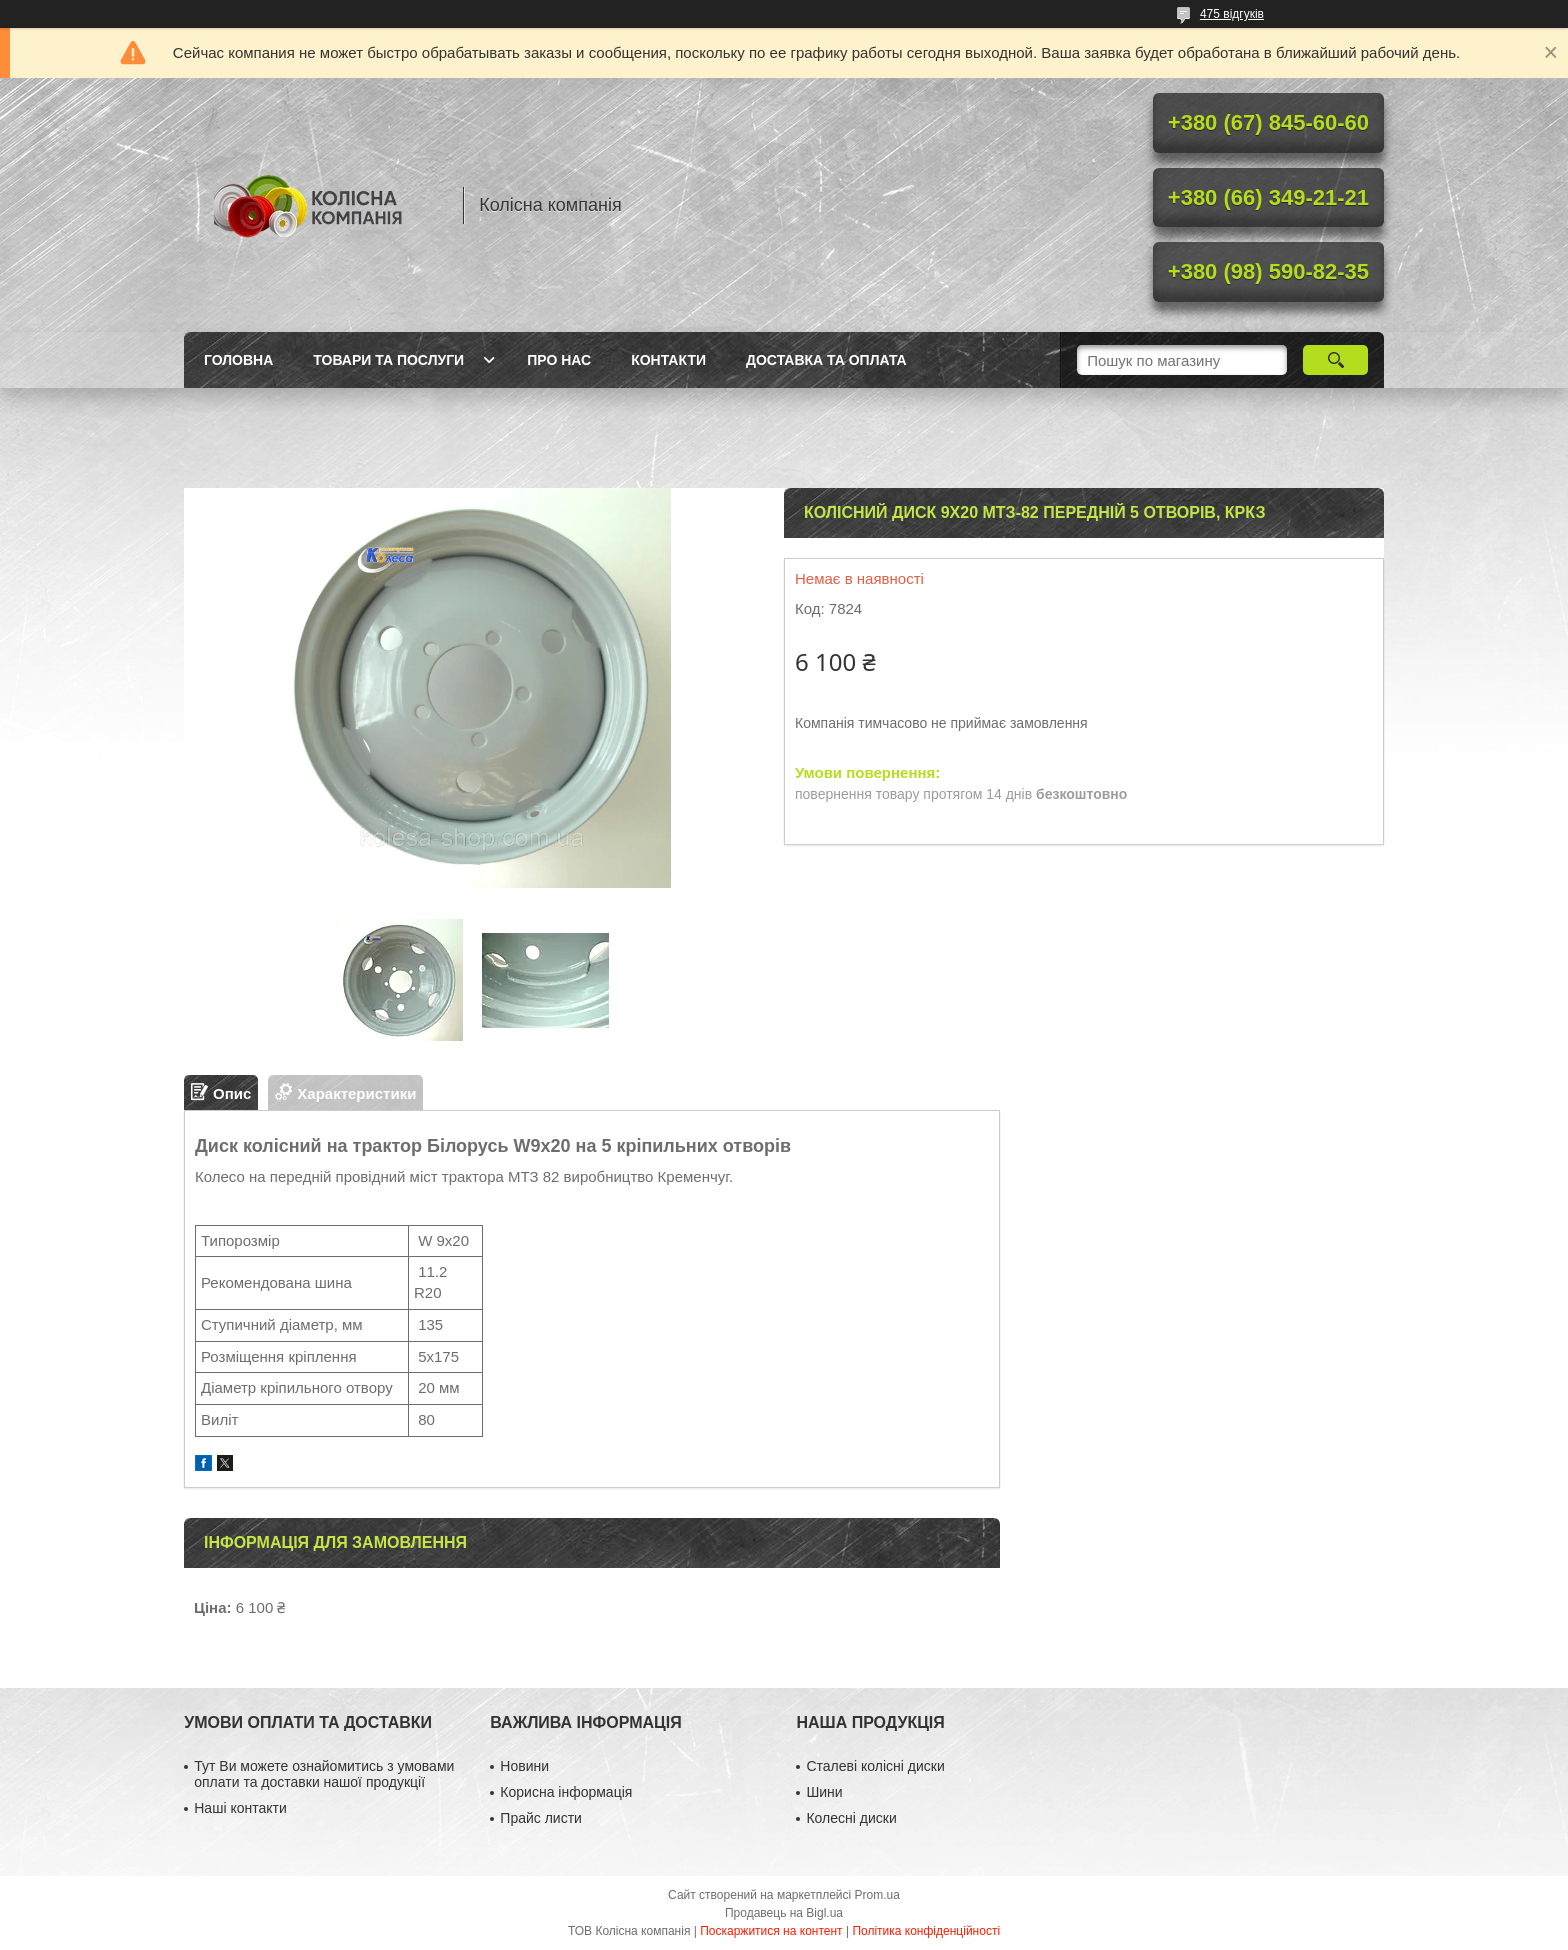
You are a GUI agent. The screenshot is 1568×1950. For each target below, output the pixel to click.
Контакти (668, 360)
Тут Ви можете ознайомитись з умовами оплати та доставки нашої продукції (324, 1774)
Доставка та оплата (826, 360)
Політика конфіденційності (926, 1931)
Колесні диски (851, 1818)
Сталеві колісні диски (875, 1766)
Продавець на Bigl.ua (784, 1913)
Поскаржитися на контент (771, 1931)
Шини (824, 1792)
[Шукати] (1335, 360)
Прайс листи (541, 1818)
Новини (524, 1766)
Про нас (559, 360)
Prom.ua (877, 1895)
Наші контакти (240, 1808)
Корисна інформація (566, 1792)
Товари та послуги (388, 360)
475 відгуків (1232, 14)
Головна (238, 360)
